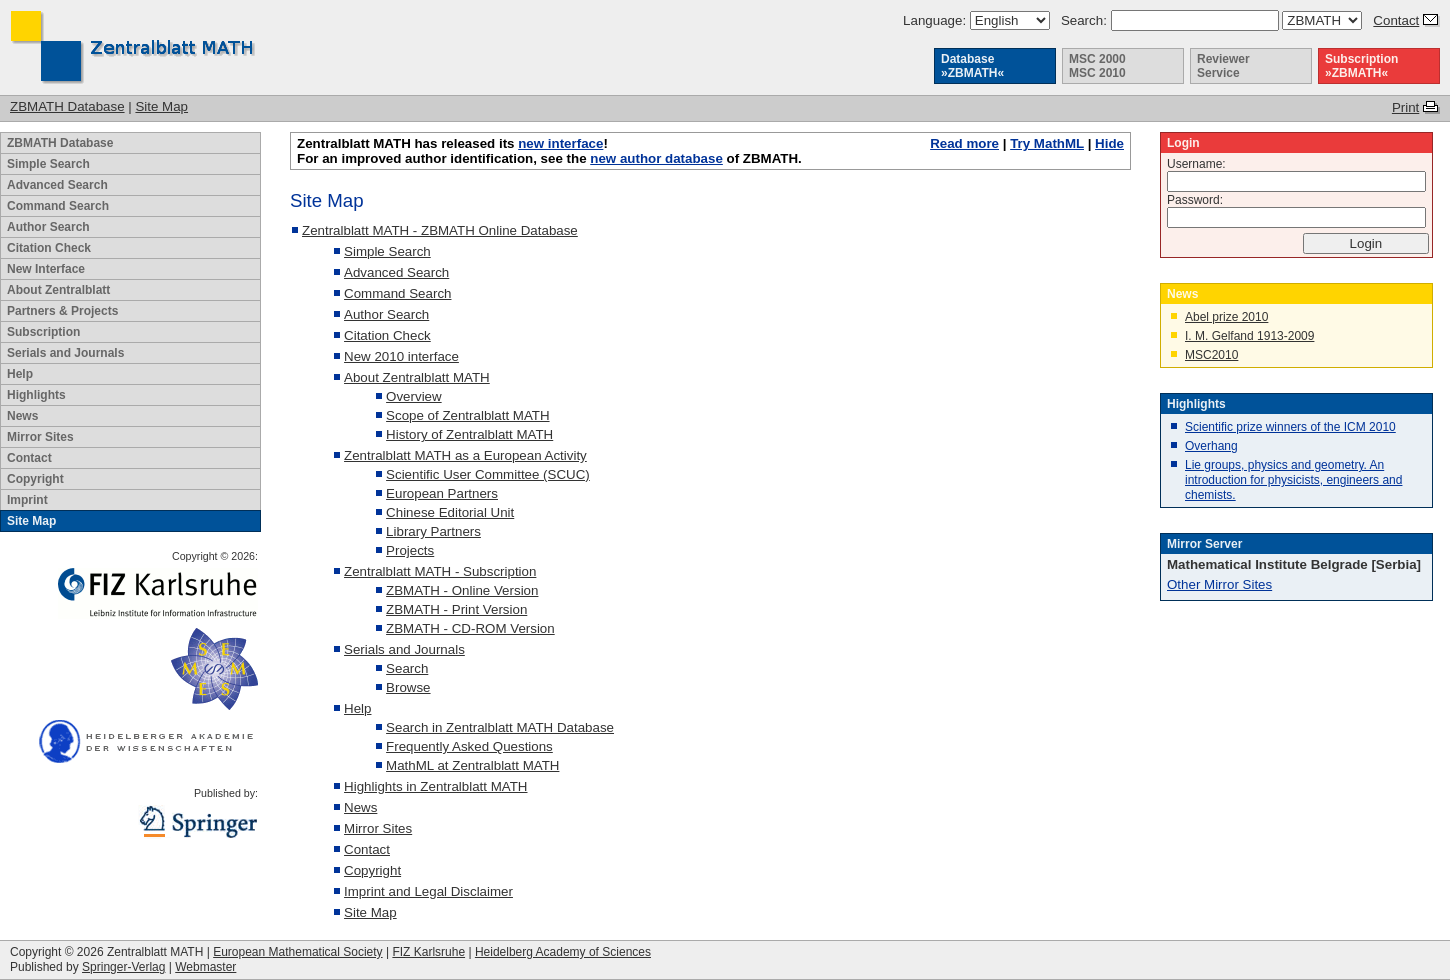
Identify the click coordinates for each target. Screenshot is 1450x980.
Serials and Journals (65, 353)
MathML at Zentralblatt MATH (472, 765)
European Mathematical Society (297, 952)
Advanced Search (57, 185)
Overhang (1211, 446)
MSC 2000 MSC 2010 (1097, 66)
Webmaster (205, 967)
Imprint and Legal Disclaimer (428, 891)
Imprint (27, 500)
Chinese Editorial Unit (450, 512)
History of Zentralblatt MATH (469, 434)
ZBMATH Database (67, 106)
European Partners (442, 493)
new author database (656, 158)
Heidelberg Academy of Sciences (563, 952)
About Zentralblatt (58, 290)
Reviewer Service (1223, 66)
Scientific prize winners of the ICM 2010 (1290, 427)
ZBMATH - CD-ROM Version (470, 628)
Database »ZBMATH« (972, 66)
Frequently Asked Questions (469, 746)
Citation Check (49, 248)
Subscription (43, 332)
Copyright (35, 479)
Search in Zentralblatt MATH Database (500, 727)
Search (407, 668)
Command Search (58, 206)
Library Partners (433, 531)
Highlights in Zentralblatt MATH (435, 786)
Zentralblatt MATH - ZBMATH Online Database (440, 230)
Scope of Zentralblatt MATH (467, 415)
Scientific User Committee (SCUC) (488, 474)
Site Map (161, 106)
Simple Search (48, 164)
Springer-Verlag (123, 967)
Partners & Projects (62, 311)
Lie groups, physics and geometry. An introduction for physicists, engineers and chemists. (1293, 480)
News (22, 416)
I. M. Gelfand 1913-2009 (1249, 336)
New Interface (46, 269)
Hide (1109, 143)
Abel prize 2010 (1226, 317)
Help (20, 374)
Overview (414, 396)
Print (1405, 107)
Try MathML (1047, 143)
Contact (1396, 20)
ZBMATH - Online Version (462, 590)
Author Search (48, 227)
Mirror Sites (40, 437)
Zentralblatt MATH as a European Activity (465, 455)
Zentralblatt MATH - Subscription (440, 571)
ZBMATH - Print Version (456, 609)
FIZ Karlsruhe (428, 952)
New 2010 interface (401, 356)
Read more (964, 143)
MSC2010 (1211, 355)
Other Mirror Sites (1219, 584)
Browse (408, 687)
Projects (410, 550)
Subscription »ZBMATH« (1361, 66)
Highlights (36, 395)
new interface (560, 143)
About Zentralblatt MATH (417, 377)
